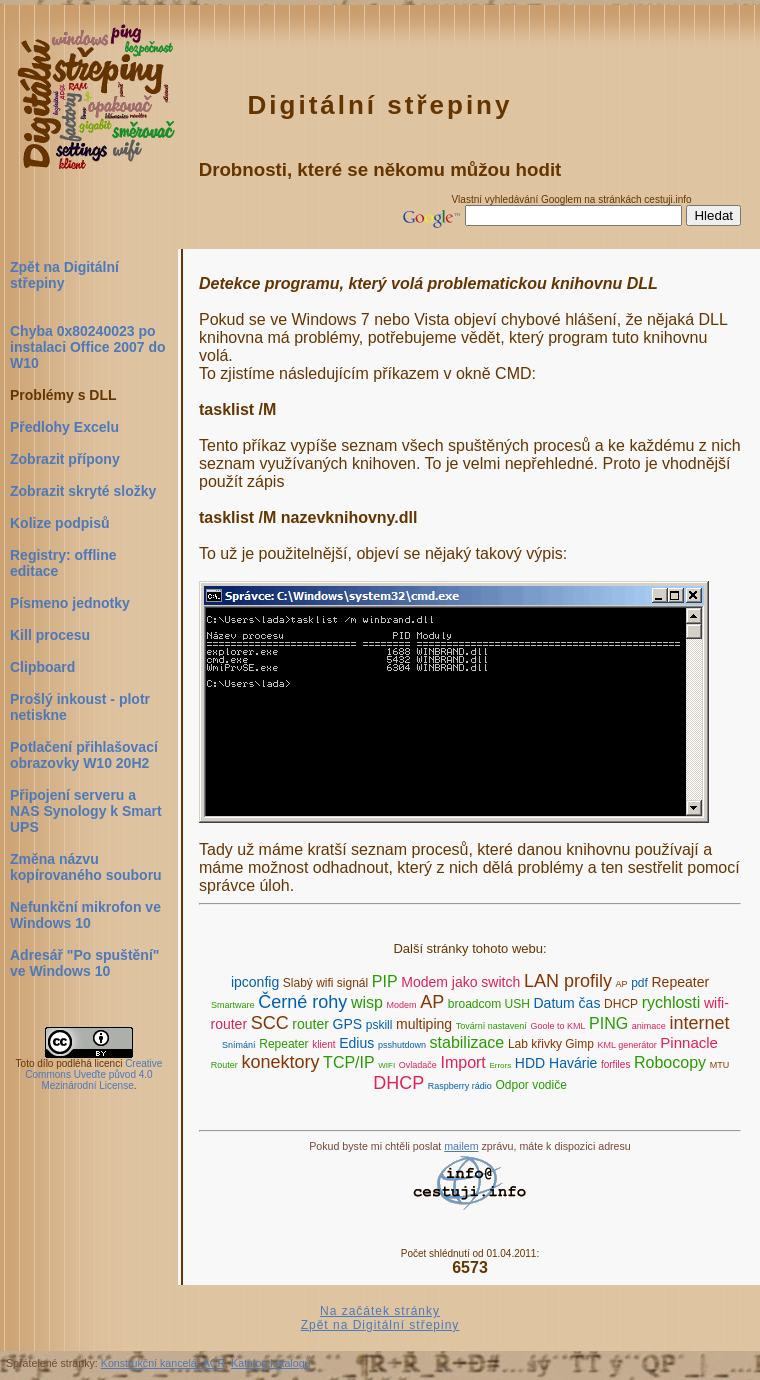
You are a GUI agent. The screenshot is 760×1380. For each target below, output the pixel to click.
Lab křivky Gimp (551, 1044)
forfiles (615, 1064)
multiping (424, 1024)
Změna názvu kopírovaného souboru (86, 867)
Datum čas (567, 1003)
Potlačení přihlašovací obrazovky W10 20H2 (84, 755)
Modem (402, 1005)
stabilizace (467, 1042)
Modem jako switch (460, 982)
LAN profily (568, 981)
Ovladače (418, 1065)
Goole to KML (557, 1026)
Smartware (233, 1005)
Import (462, 1062)
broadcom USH (489, 1004)
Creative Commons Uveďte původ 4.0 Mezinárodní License (93, 1074)
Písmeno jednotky (70, 603)
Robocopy (670, 1062)
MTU (720, 1065)
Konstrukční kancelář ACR (163, 1363)
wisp (367, 1002)
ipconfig (255, 982)
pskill (379, 1025)
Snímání (239, 1045)
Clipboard (42, 667)
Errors (500, 1065)
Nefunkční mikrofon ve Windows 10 (85, 915)
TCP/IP (349, 1062)
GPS (348, 1024)
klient (323, 1044)
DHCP (621, 1004)
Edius (356, 1043)
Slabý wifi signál (325, 983)
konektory (280, 1062)
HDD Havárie (556, 1063)
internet (699, 1023)
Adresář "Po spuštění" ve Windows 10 (84, 963)
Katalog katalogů (270, 1363)
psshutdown (402, 1045)
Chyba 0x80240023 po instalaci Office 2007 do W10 (88, 347)
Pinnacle (689, 1042)
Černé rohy (302, 1002)
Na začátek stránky (380, 1311)
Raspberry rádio (460, 1086)
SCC (270, 1023)
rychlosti (671, 1002)
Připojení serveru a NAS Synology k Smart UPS (86, 811)
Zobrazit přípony (65, 459)
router (310, 1024)
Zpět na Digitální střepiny (64, 275)
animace (649, 1026)
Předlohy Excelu (64, 427)
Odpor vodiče (530, 1085)
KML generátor (627, 1045)
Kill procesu (50, 635)
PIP (385, 981)
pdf (639, 983)
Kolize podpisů (60, 523)
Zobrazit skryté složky (83, 491)
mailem (461, 1146)
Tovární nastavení (491, 1026)
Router (224, 1065)
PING (608, 1023)
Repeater (681, 982)
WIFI (386, 1065)
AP (622, 984)
